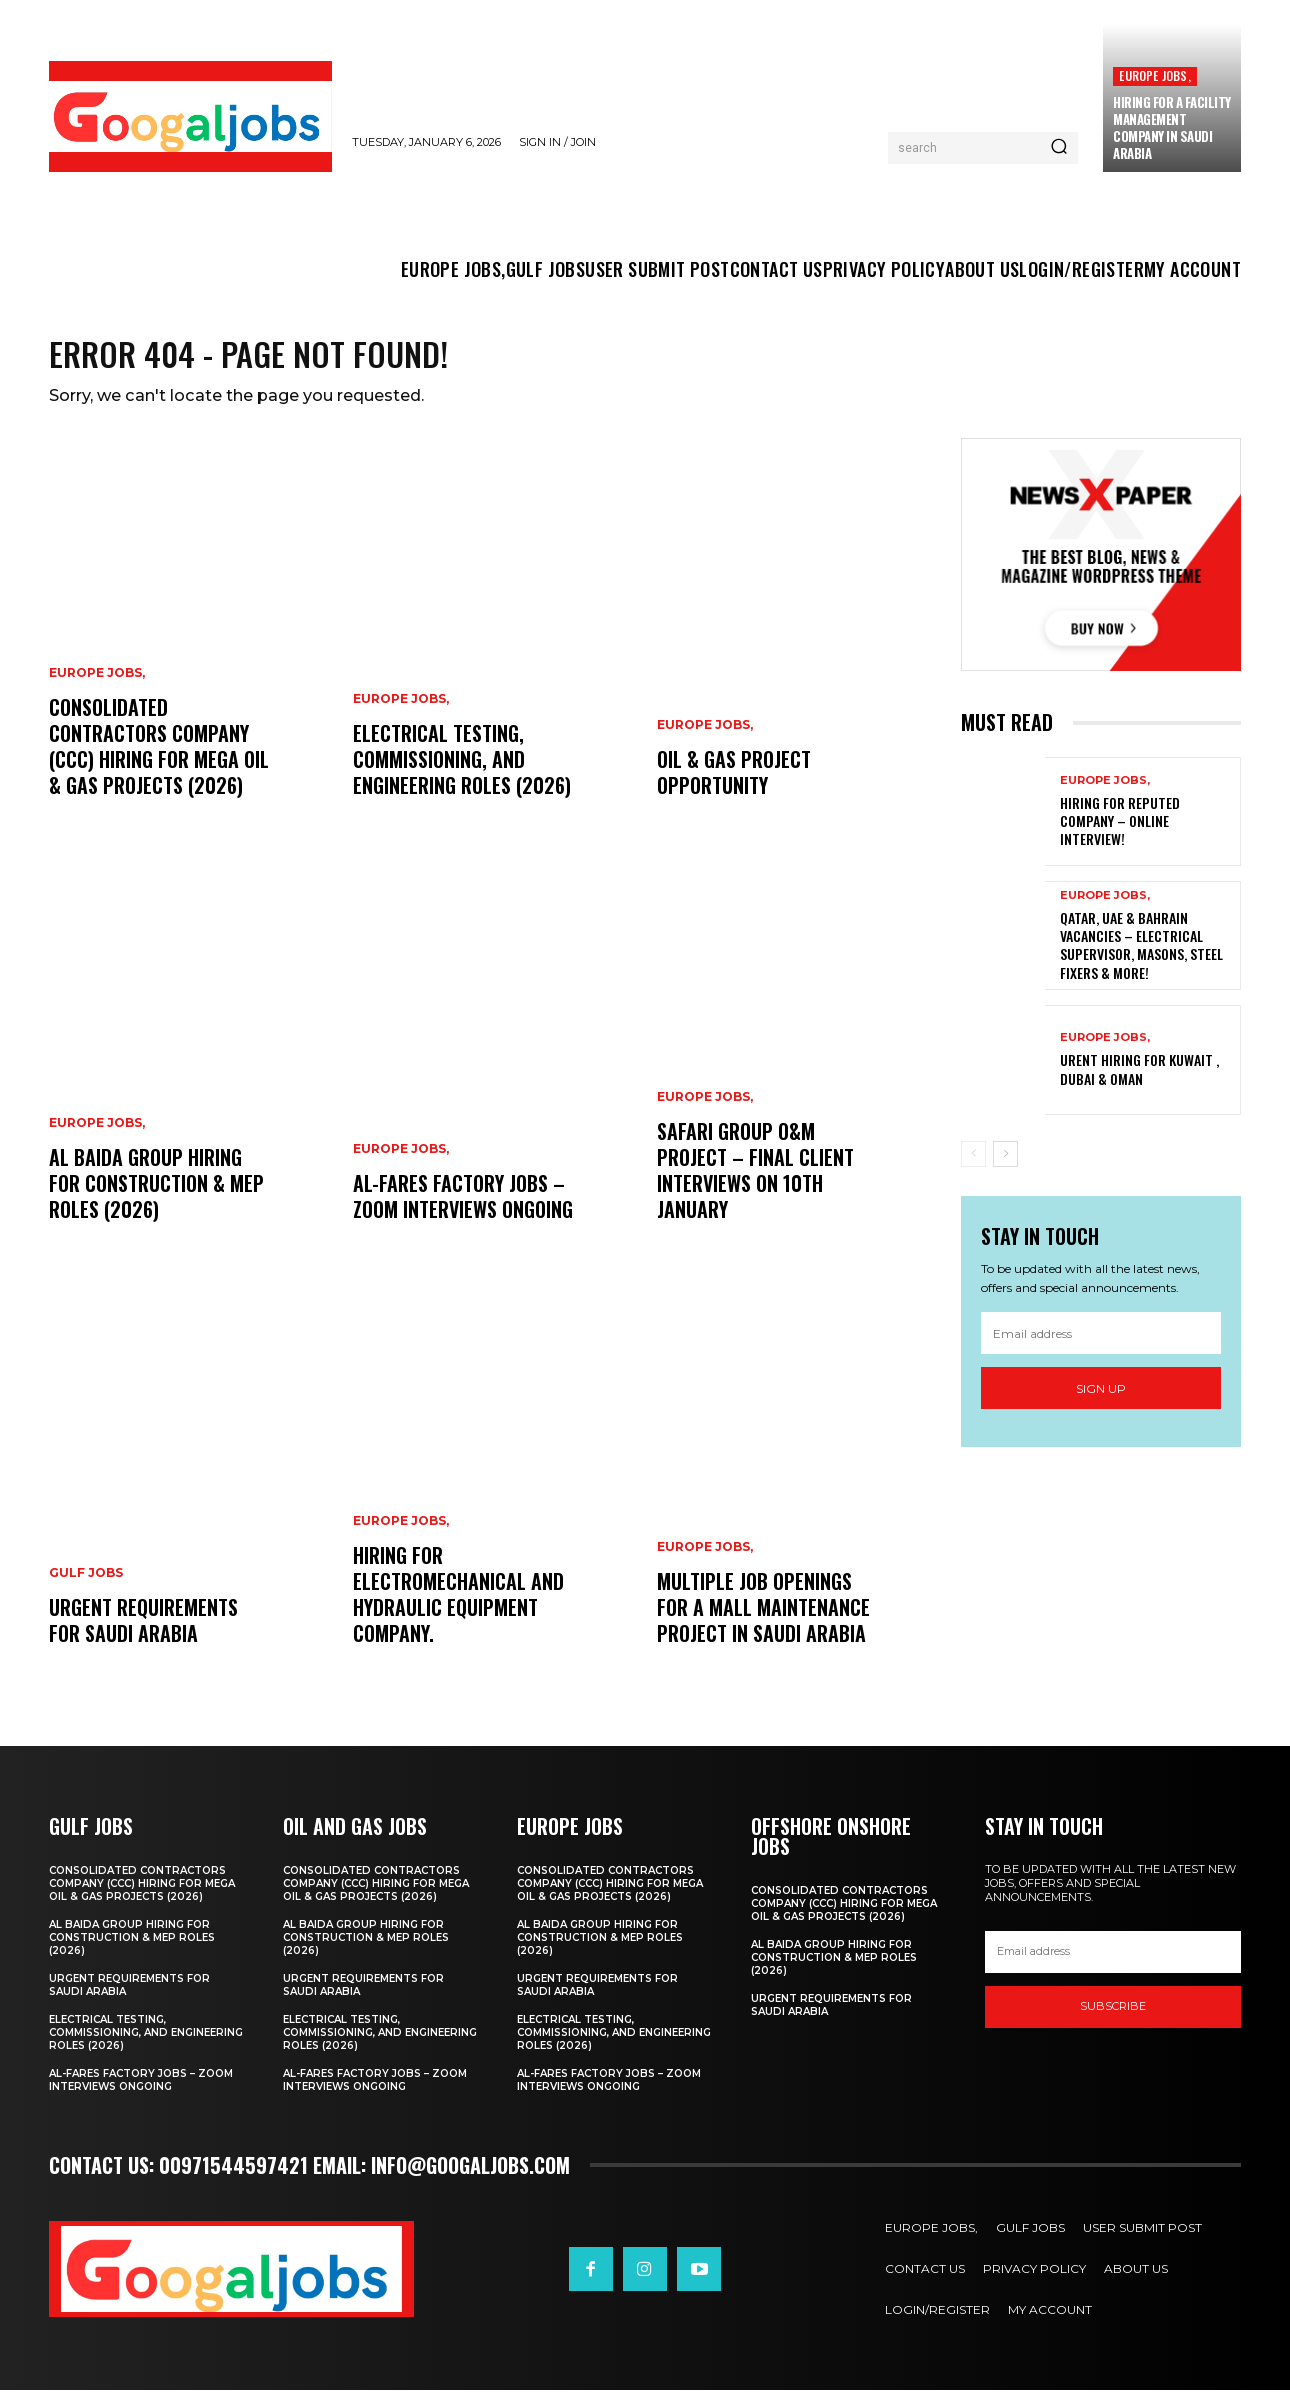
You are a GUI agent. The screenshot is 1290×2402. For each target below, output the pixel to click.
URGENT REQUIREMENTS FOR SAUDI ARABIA (143, 1632)
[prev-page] (973, 1164)
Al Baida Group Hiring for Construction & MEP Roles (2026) (156, 1195)
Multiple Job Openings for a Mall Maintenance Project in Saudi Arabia (763, 1619)
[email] (1101, 1345)
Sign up (1101, 1399)
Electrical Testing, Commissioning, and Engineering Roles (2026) (462, 771)
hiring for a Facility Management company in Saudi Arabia (1172, 127)
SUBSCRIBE (1113, 2018)
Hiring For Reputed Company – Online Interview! (1120, 831)
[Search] (1059, 148)
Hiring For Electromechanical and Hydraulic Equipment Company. (458, 1606)
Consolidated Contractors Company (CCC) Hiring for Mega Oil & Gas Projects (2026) (159, 758)
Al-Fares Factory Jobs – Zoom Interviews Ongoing (463, 1208)
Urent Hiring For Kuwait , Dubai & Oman (1139, 1079)
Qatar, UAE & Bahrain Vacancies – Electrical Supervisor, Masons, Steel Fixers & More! (1141, 956)
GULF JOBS (86, 1585)
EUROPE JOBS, (1154, 75)
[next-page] (1005, 1164)
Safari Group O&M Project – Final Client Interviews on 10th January (755, 1182)
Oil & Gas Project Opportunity (734, 784)
